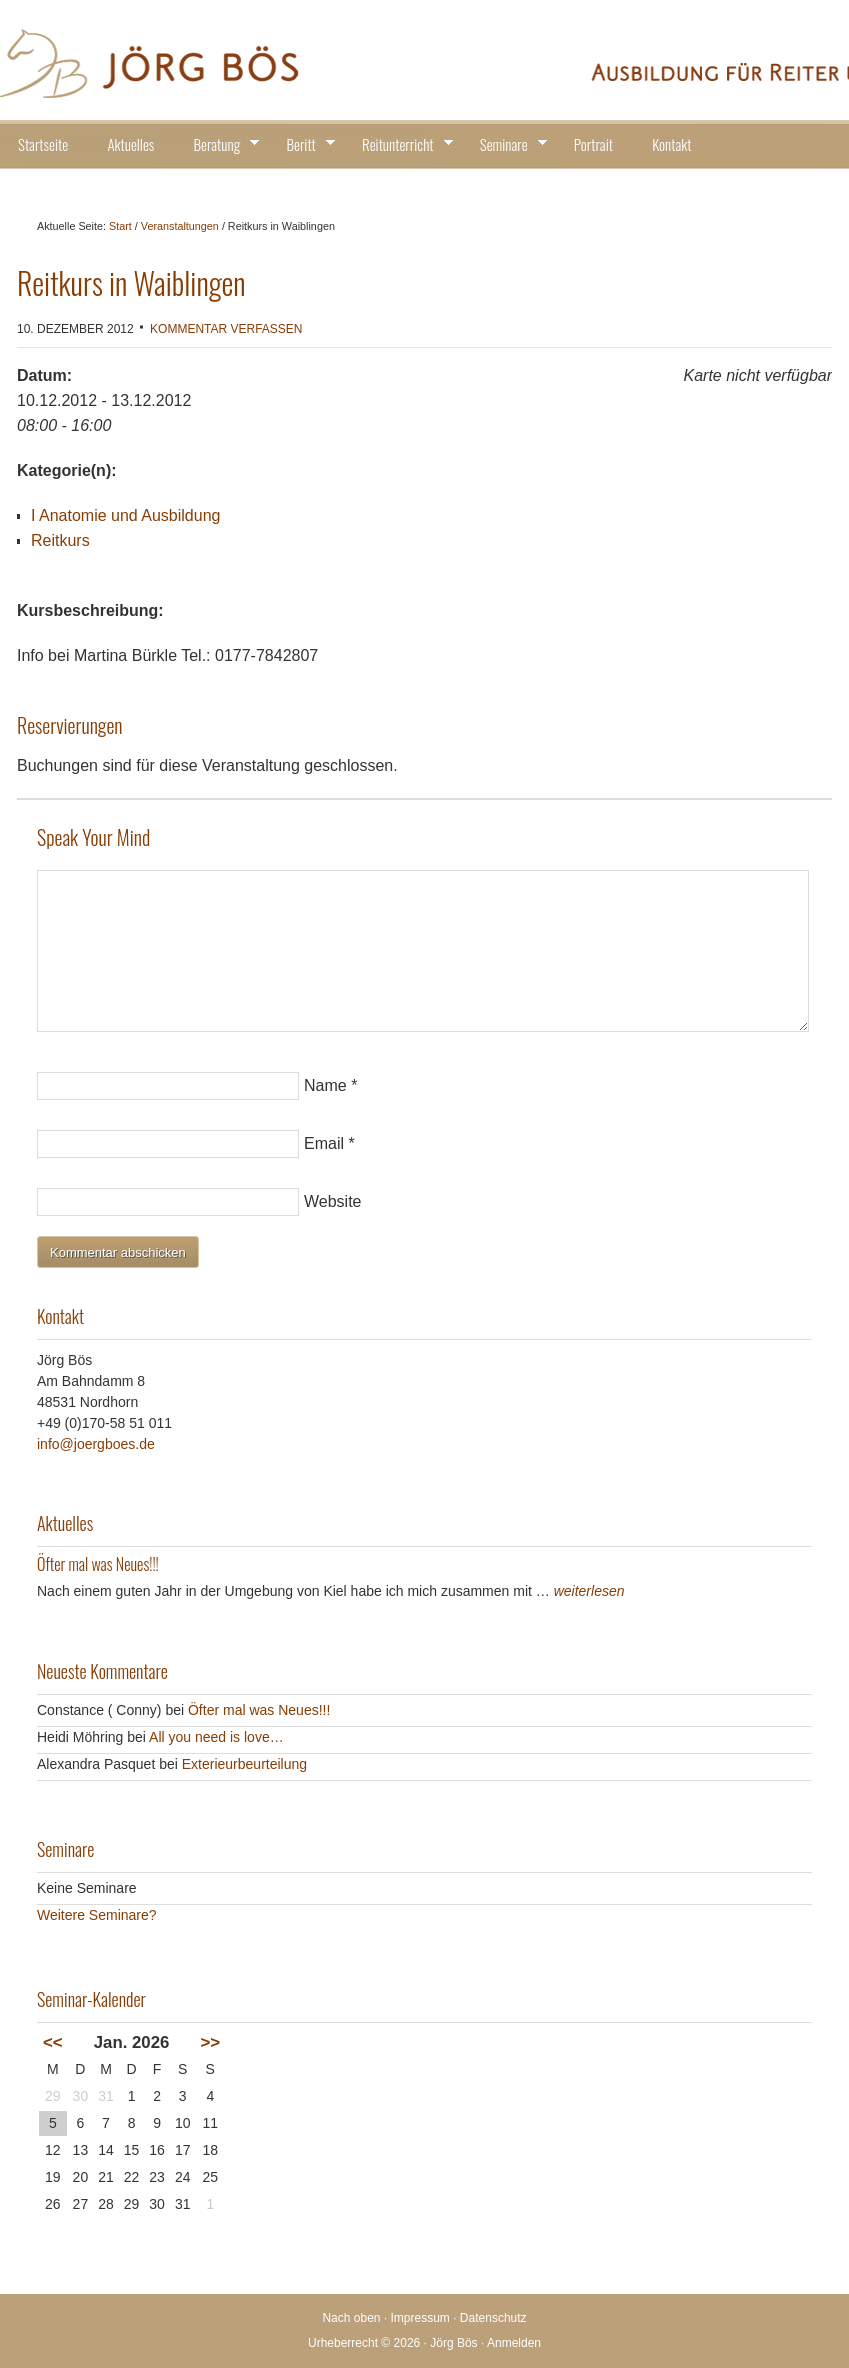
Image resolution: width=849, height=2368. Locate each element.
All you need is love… (216, 1737)
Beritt (304, 147)
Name (325, 1085)
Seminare (507, 147)
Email (324, 1143)
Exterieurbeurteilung (244, 1764)
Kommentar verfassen (226, 329)
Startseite (43, 144)
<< (53, 2042)
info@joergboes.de (96, 1444)
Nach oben (351, 2318)
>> (210, 2042)
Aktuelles (130, 144)
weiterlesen (589, 1591)
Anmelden (514, 2343)
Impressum (420, 2318)
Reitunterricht (401, 147)
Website (333, 1201)
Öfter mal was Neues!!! (98, 1564)
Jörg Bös (424, 60)
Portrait (593, 144)
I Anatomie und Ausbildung (125, 515)
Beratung (221, 147)
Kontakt (671, 144)
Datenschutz (493, 2318)
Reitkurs (60, 540)
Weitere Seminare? (97, 1915)
